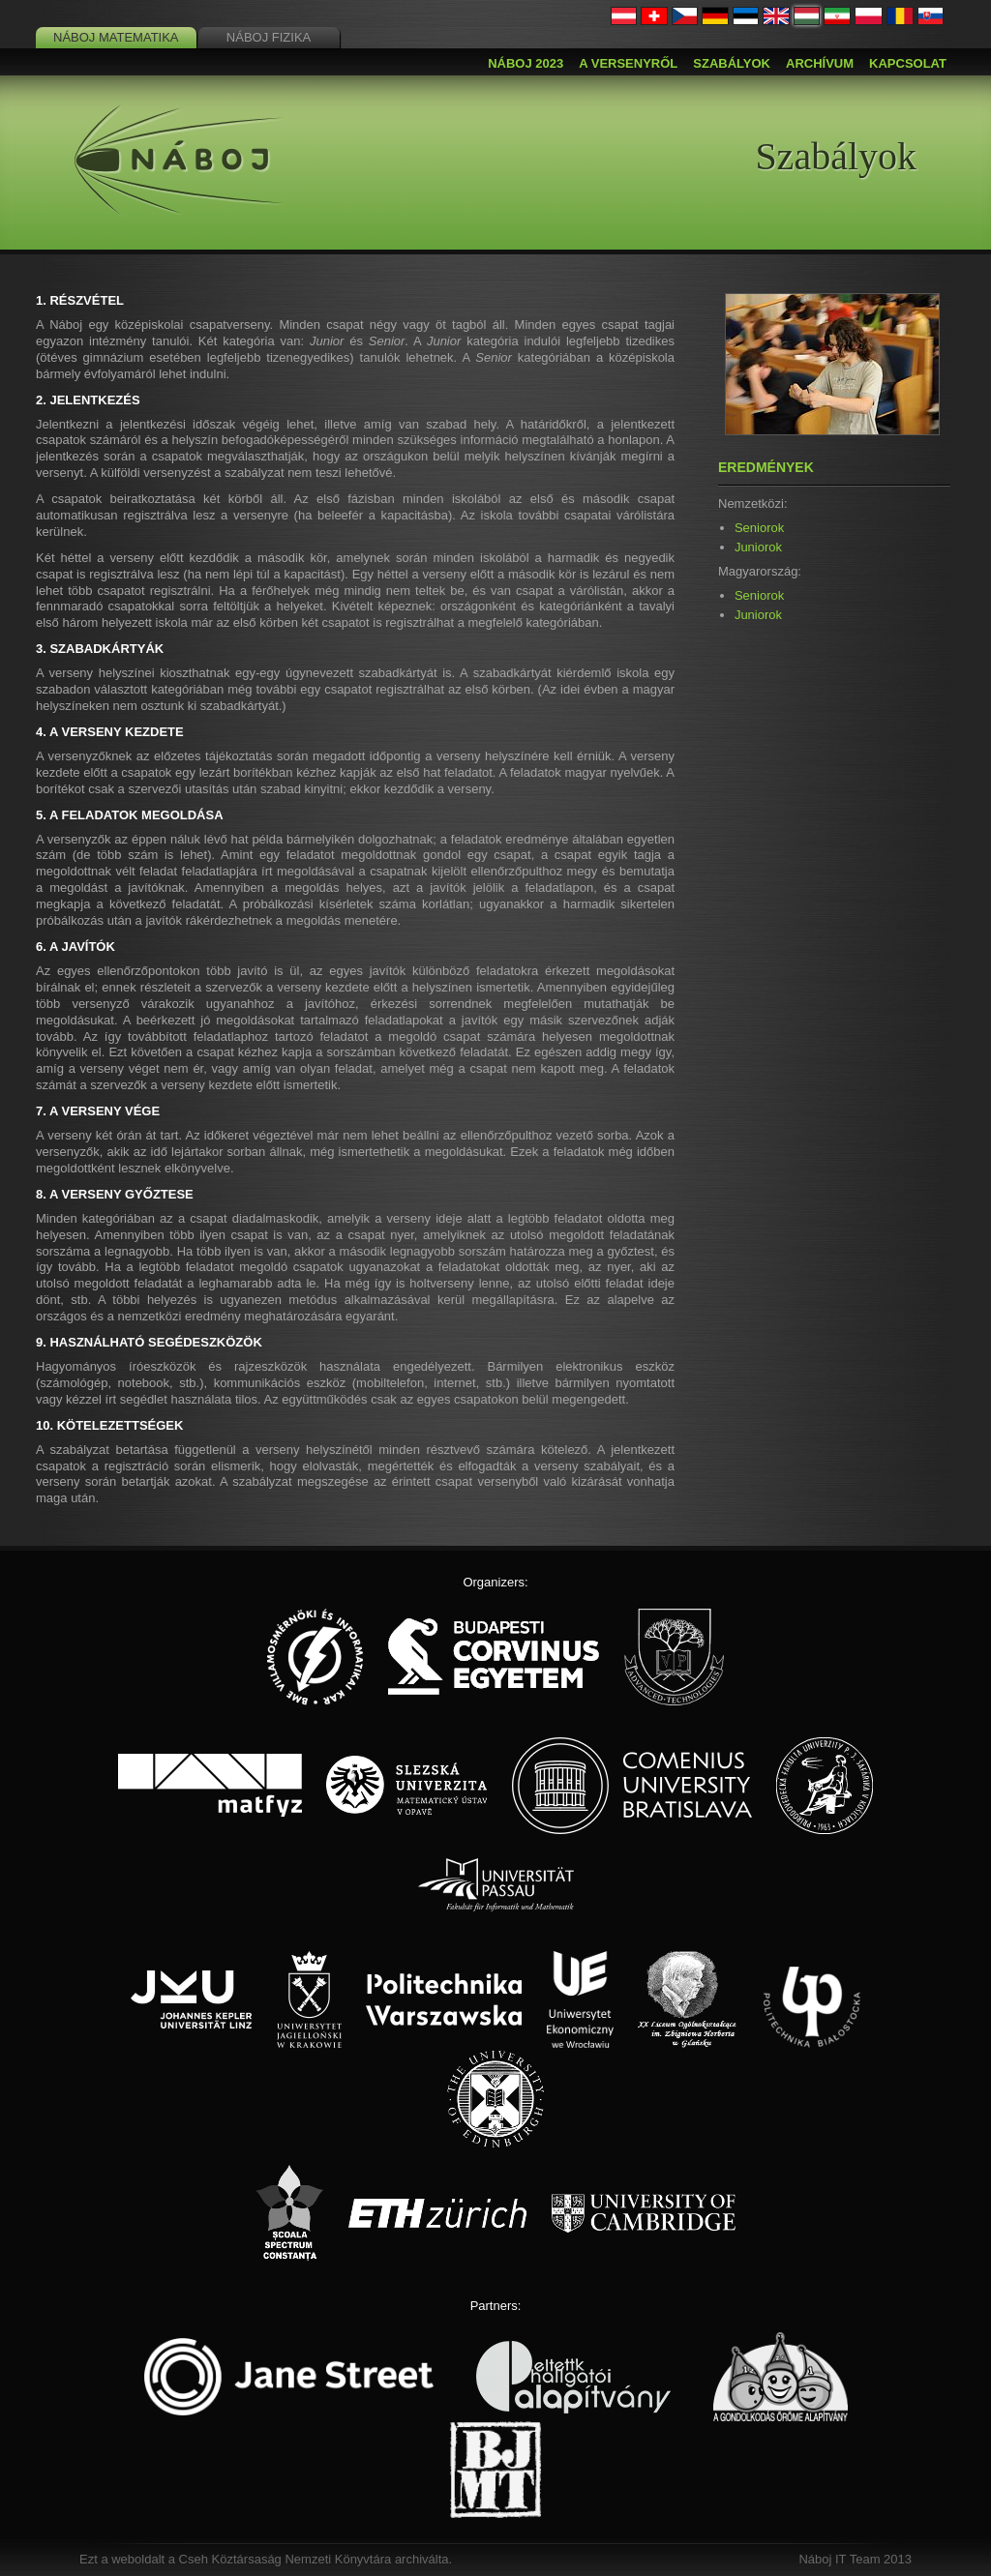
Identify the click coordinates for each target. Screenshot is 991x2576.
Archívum (820, 63)
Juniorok (758, 547)
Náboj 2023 (525, 63)
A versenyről (628, 63)
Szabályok (731, 63)
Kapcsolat (907, 63)
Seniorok (759, 527)
